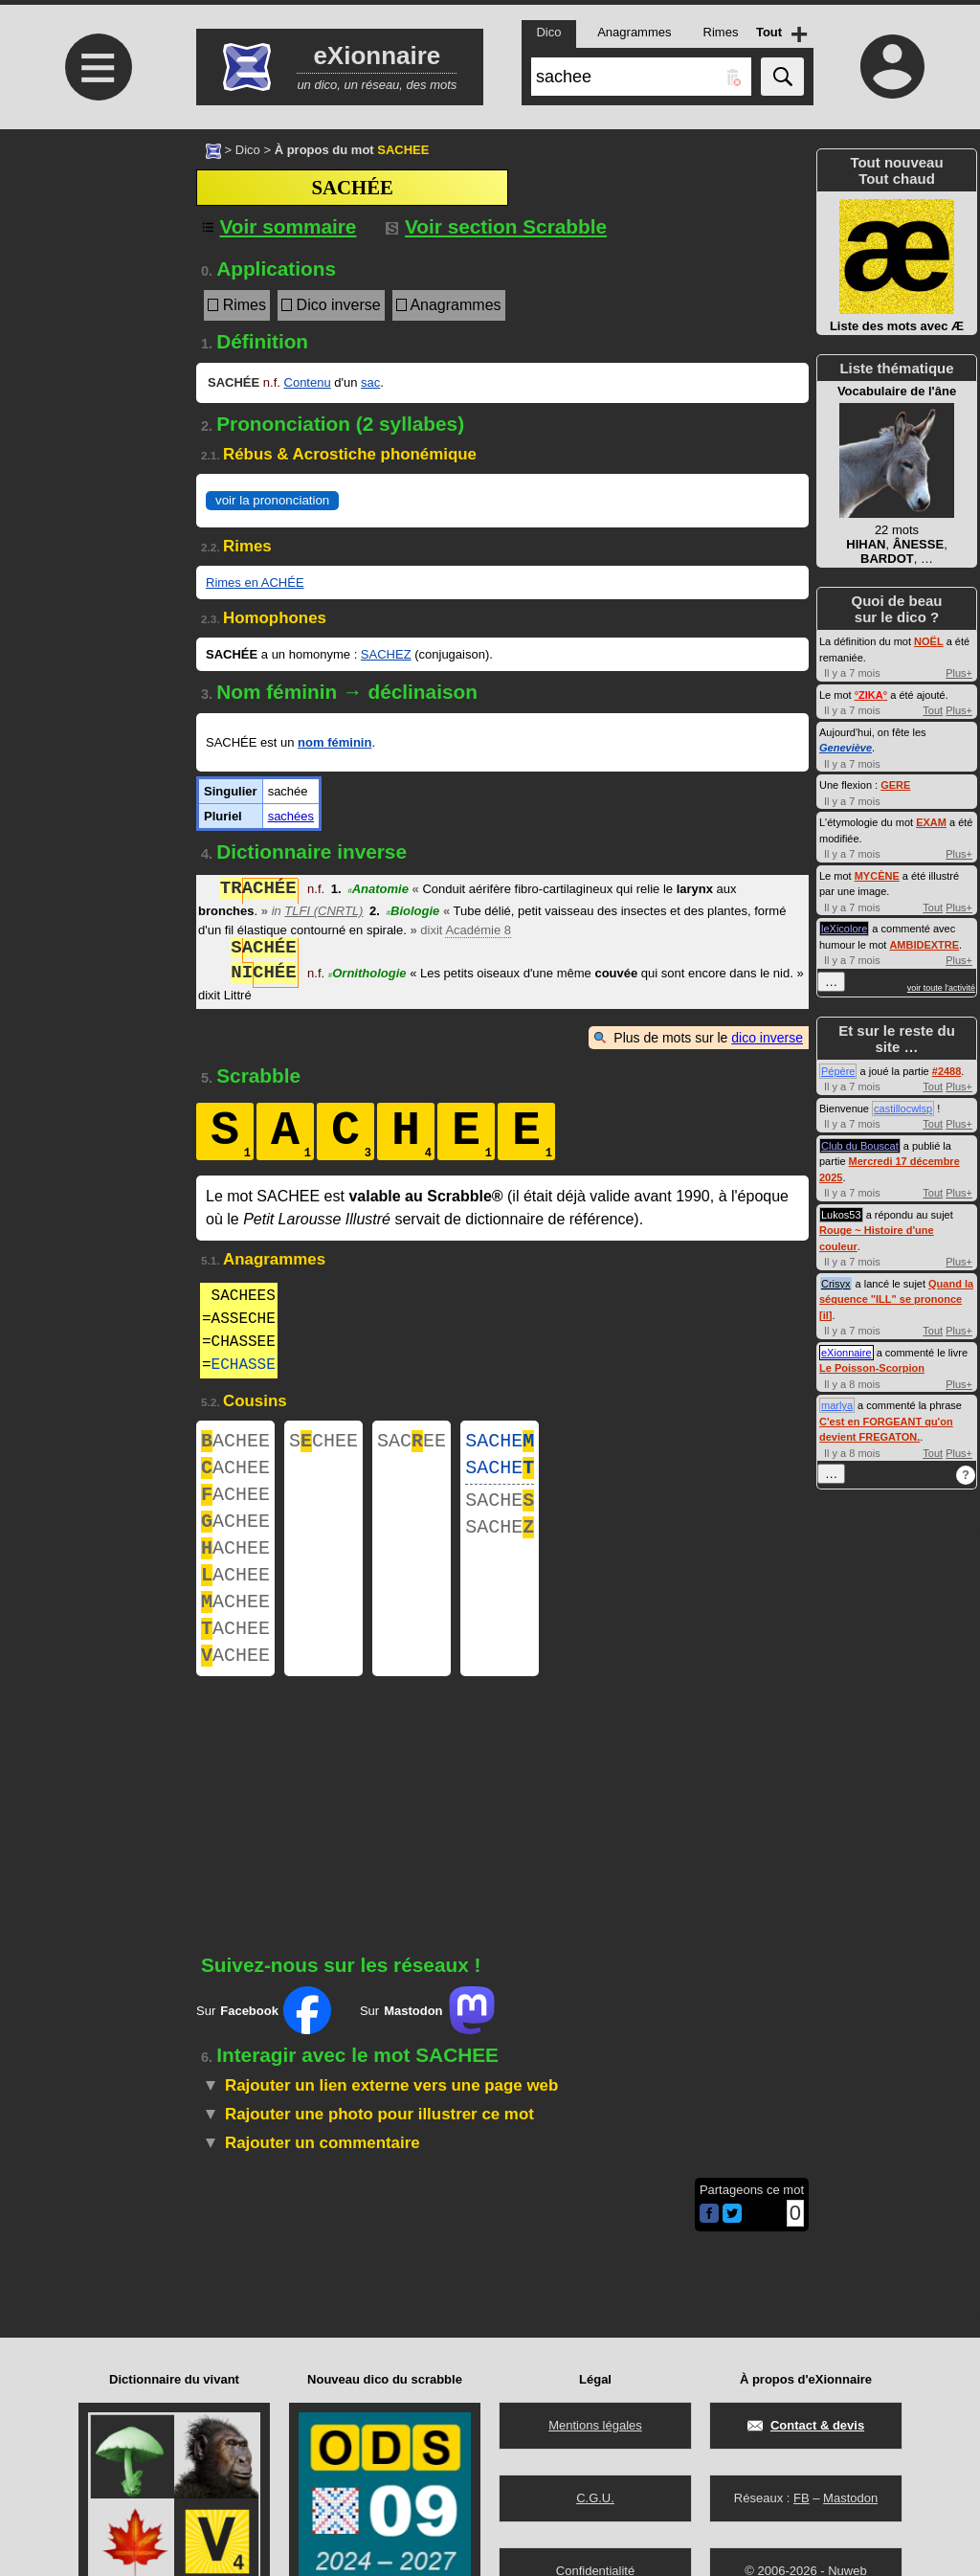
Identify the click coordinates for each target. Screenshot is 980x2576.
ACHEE (235, 1443)
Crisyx (836, 1283)
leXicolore (844, 928)
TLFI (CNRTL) (323, 911)
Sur (263, 2045)
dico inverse (767, 1037)
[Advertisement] (95, 289)
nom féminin (334, 742)
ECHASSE (244, 1365)
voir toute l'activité (941, 988)
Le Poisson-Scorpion (871, 1368)
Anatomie (378, 891)
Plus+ (959, 673)
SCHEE (323, 1443)
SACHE (499, 1443)
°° (871, 695)
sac (370, 382)
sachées (291, 816)
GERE (895, 785)
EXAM (931, 822)
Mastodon (850, 2498)
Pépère (838, 1071)
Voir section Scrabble (496, 226)
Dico (247, 150)
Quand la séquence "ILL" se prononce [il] (896, 1299)
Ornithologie (367, 975)
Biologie (413, 911)
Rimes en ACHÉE (255, 582)
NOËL (929, 641)
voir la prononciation (272, 500)
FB (801, 2498)
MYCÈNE (877, 876)
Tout (933, 710)
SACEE (411, 1443)
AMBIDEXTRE (924, 945)
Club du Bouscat (860, 1146)
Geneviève (845, 747)
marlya (837, 1405)
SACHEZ (386, 654)
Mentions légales (595, 2425)
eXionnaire (846, 1352)
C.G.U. (595, 2498)
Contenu (307, 382)
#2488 (947, 1071)
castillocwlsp (903, 1108)
